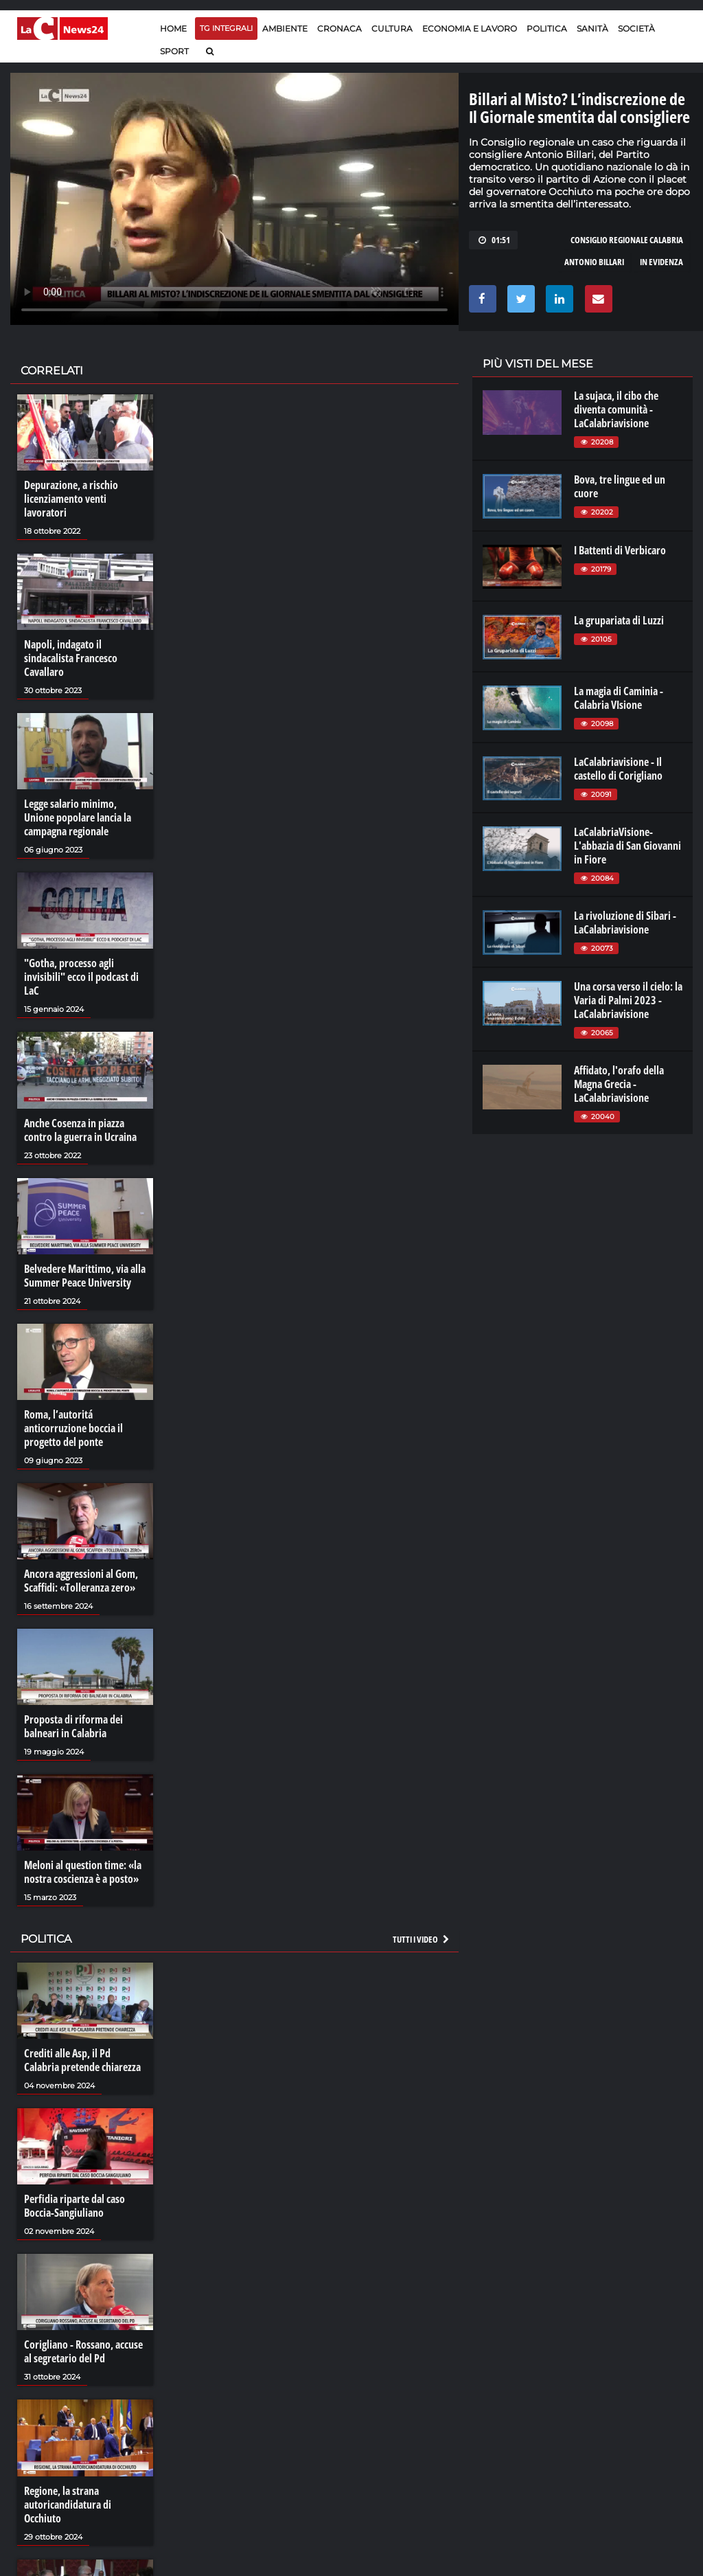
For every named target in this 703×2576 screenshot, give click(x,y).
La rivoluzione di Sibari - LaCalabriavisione (625, 922)
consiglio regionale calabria (627, 240)
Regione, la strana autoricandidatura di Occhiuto (67, 2504)
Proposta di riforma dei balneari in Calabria (73, 1726)
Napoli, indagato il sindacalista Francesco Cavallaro (70, 658)
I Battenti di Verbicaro (620, 550)
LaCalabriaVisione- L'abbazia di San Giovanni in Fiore (627, 845)
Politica (547, 28)
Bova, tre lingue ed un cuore (619, 486)
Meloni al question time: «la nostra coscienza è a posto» (82, 1871)
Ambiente (285, 28)
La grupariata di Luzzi (619, 620)
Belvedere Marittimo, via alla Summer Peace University (85, 1275)
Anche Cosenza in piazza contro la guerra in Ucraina (80, 1130)
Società (636, 28)
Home (173, 28)
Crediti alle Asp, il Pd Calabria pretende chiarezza (82, 2060)
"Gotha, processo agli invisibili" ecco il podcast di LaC (81, 977)
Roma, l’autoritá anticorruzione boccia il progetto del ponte (73, 1428)
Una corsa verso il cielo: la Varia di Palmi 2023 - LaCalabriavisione (628, 1000)
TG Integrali (226, 28)
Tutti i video (421, 1939)
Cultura (392, 28)
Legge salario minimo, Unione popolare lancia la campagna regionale (77, 817)
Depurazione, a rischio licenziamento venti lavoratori (71, 498)
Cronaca (339, 28)
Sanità (592, 28)
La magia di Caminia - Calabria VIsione (618, 697)
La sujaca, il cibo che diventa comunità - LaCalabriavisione (616, 409)
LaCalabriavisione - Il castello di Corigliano (618, 768)
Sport (174, 51)
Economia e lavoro (469, 28)
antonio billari (594, 262)
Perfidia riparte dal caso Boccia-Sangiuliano (74, 2205)
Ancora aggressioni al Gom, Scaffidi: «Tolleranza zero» (81, 1580)
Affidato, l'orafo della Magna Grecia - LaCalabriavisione (619, 1084)
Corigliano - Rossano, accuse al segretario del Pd (83, 2351)
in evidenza (661, 262)
